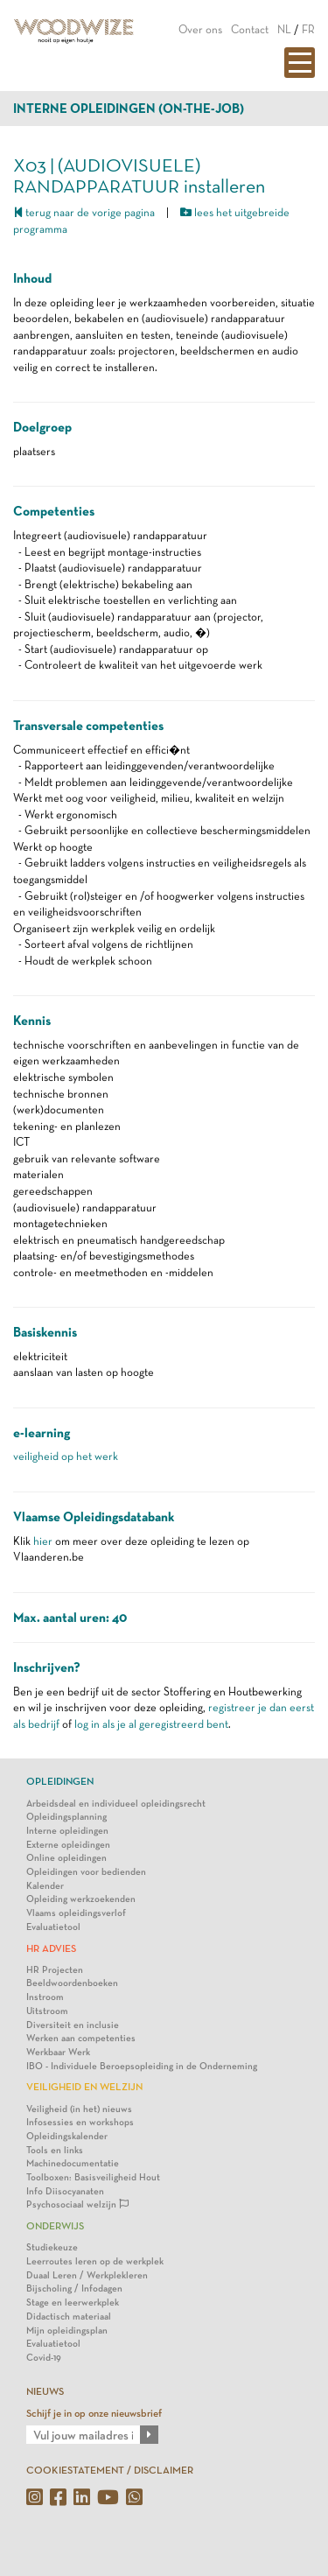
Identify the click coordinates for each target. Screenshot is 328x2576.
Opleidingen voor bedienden (86, 1872)
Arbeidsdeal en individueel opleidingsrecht (116, 1803)
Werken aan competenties (81, 2038)
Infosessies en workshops (80, 2122)
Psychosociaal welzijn (77, 2204)
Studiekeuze (52, 2247)
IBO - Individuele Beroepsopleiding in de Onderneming (141, 2066)
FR (308, 29)
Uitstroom (47, 2011)
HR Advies (51, 1948)
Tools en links (54, 2150)
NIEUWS (45, 2391)
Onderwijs (55, 2226)
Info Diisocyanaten (65, 2191)
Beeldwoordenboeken (72, 1983)
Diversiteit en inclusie (72, 2025)
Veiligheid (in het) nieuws (79, 2109)
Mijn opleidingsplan (67, 2330)
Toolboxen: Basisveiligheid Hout (93, 2177)
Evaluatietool (53, 1927)
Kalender (45, 1886)
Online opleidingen (66, 1858)
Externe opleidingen (68, 1844)
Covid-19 (43, 2357)
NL (284, 29)
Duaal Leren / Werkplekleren (87, 2275)
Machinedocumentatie (72, 2163)
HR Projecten (54, 1970)
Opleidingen (60, 1781)
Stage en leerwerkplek (72, 2302)
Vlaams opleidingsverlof (76, 1913)
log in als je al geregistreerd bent (151, 1723)
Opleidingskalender (67, 2136)
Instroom (45, 1997)
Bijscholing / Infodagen (74, 2288)
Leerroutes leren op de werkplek (95, 2261)
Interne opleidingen (67, 1830)
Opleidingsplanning (66, 1816)
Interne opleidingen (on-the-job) (128, 108)
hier (42, 1541)
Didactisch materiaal (68, 2316)
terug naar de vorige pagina (84, 212)
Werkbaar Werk (58, 2052)
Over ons (200, 29)
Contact (250, 29)
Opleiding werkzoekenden (81, 1899)
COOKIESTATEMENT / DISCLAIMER (109, 2470)
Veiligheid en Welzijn (84, 2087)
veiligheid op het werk (65, 1456)
